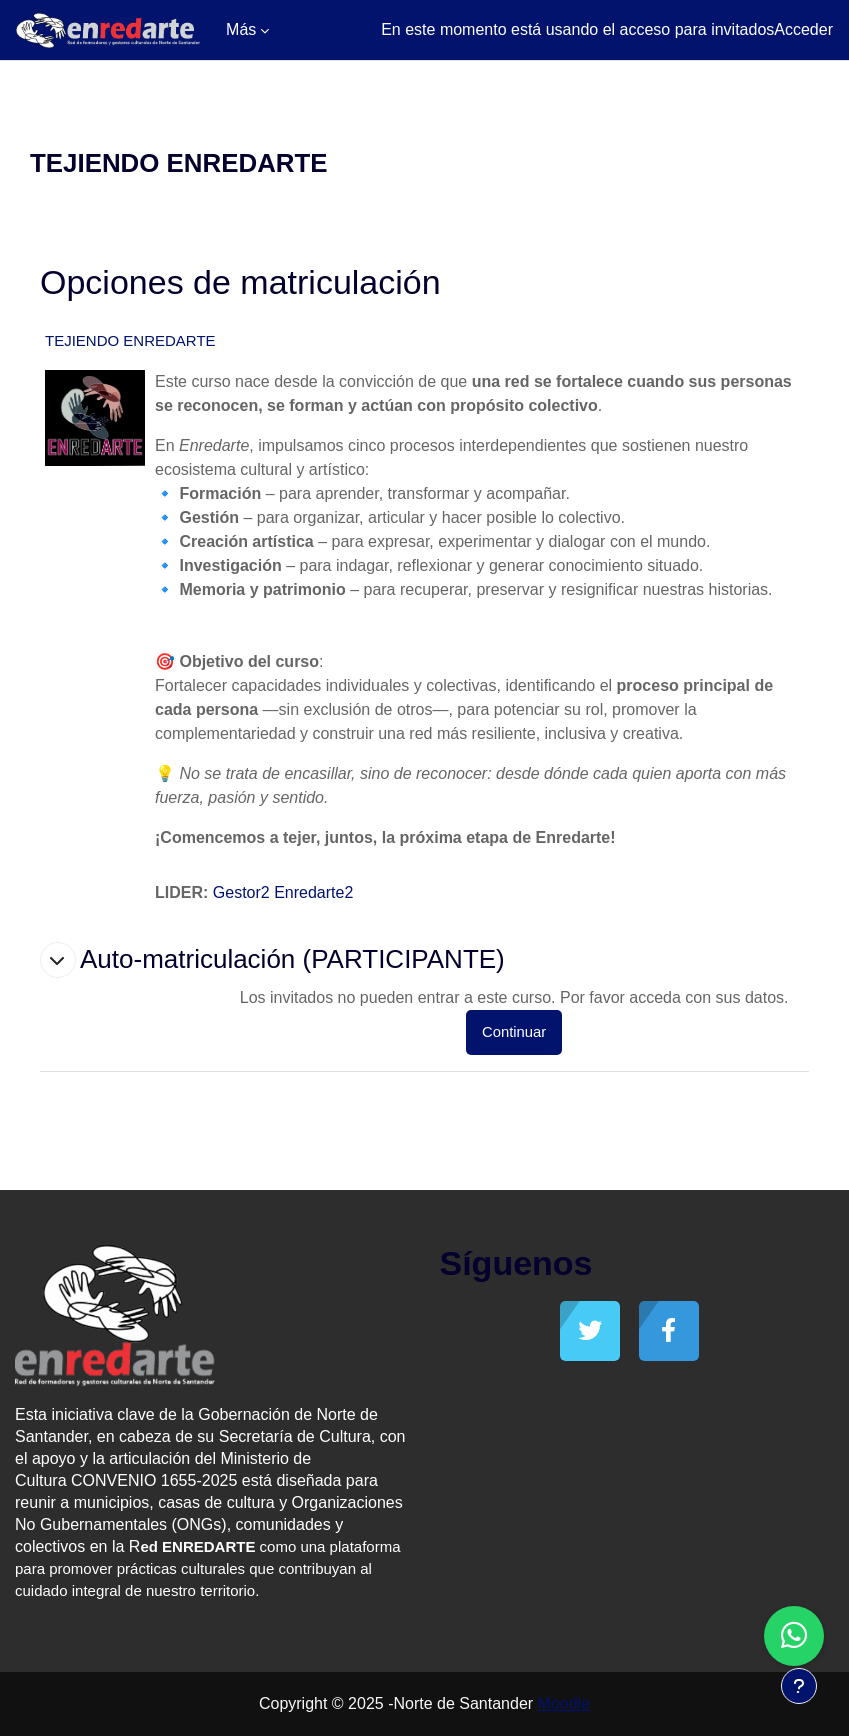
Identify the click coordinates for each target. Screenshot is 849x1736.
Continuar (514, 1032)
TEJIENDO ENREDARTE (130, 340)
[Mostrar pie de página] (799, 1686)
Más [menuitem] (241, 29)
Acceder (803, 29)
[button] (58, 960)
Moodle (564, 1703)
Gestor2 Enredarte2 (283, 892)
